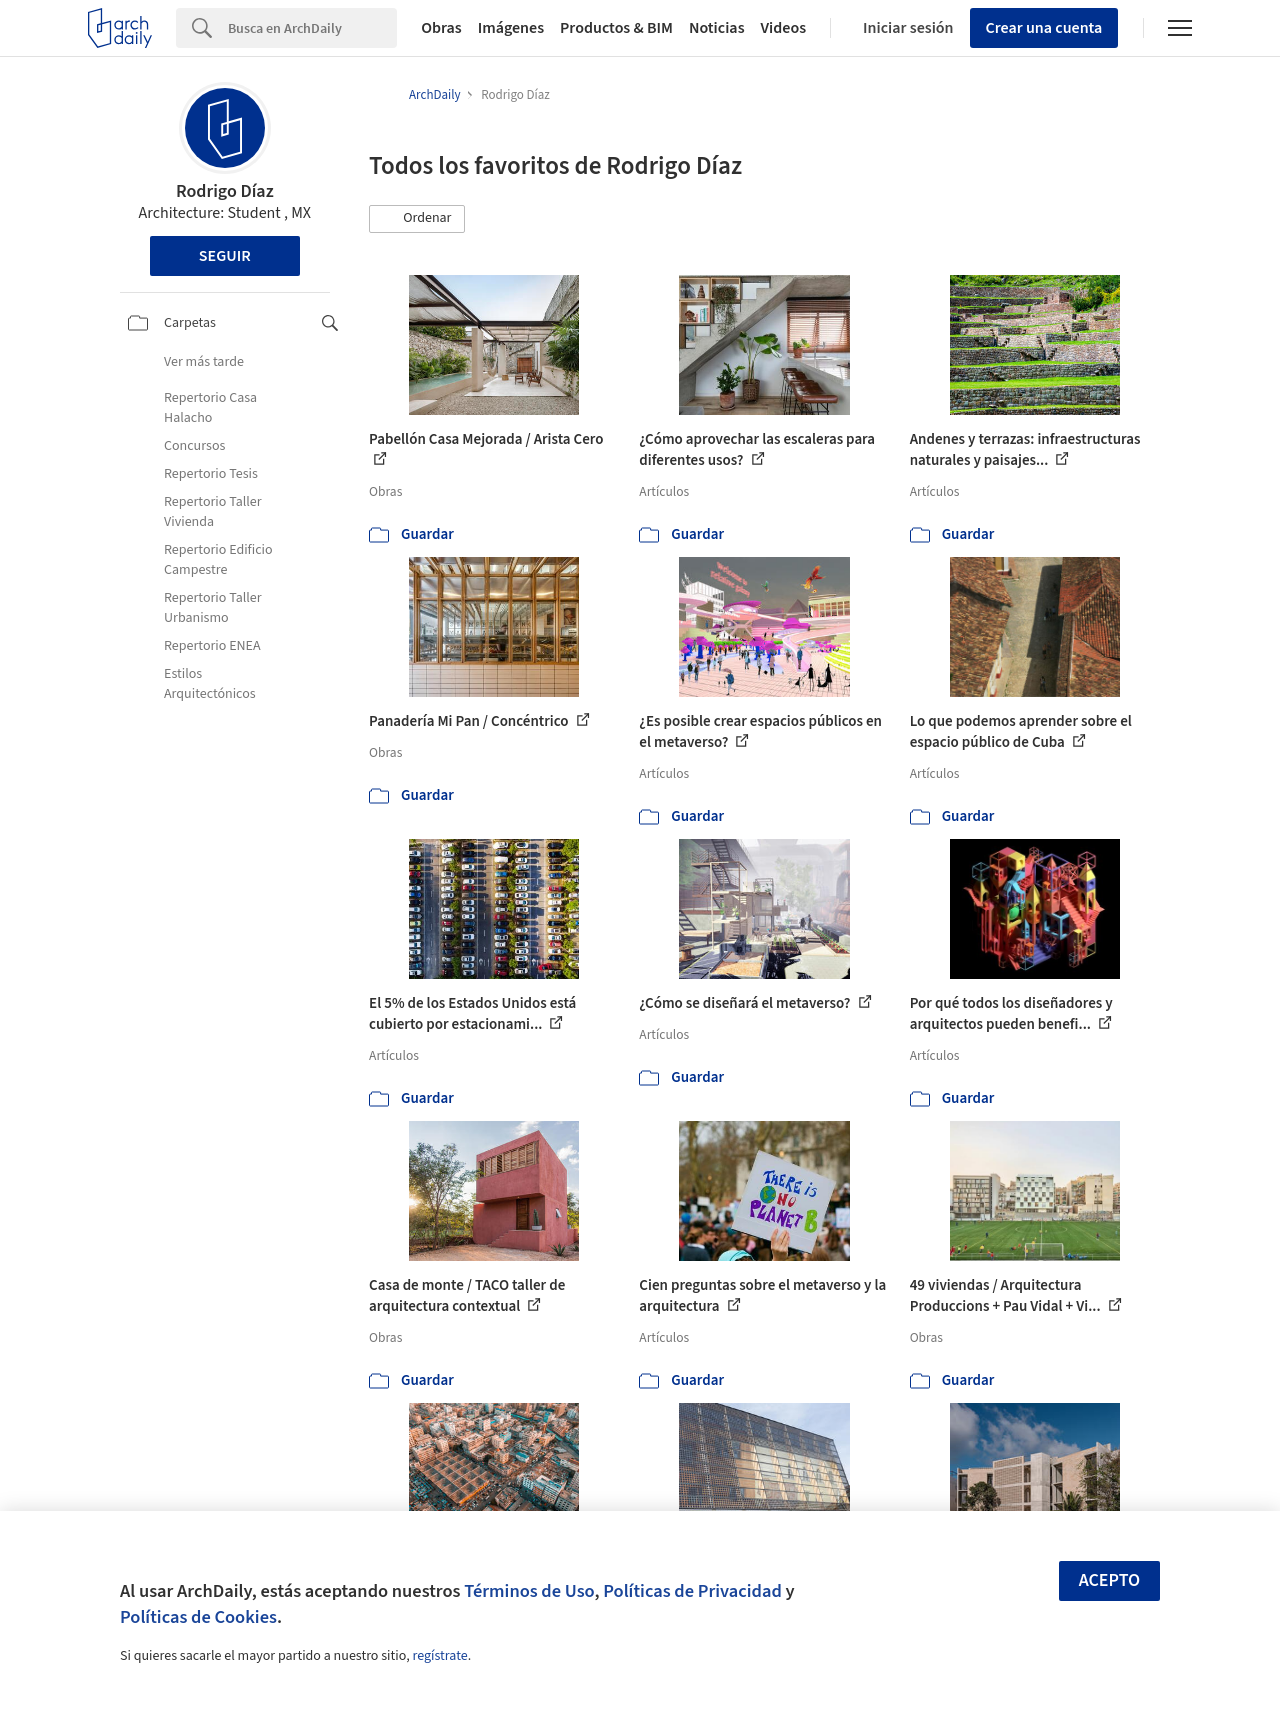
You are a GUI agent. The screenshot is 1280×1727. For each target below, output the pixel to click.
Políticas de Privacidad (692, 1591)
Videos (784, 28)
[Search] (312, 28)
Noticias (717, 28)
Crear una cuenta (1044, 28)
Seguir (225, 256)
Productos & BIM (616, 28)
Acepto (1110, 1580)
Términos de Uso (529, 1591)
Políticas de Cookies (198, 1617)
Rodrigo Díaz (225, 191)
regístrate (439, 1656)
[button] (417, 219)
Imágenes (511, 28)
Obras (441, 28)
